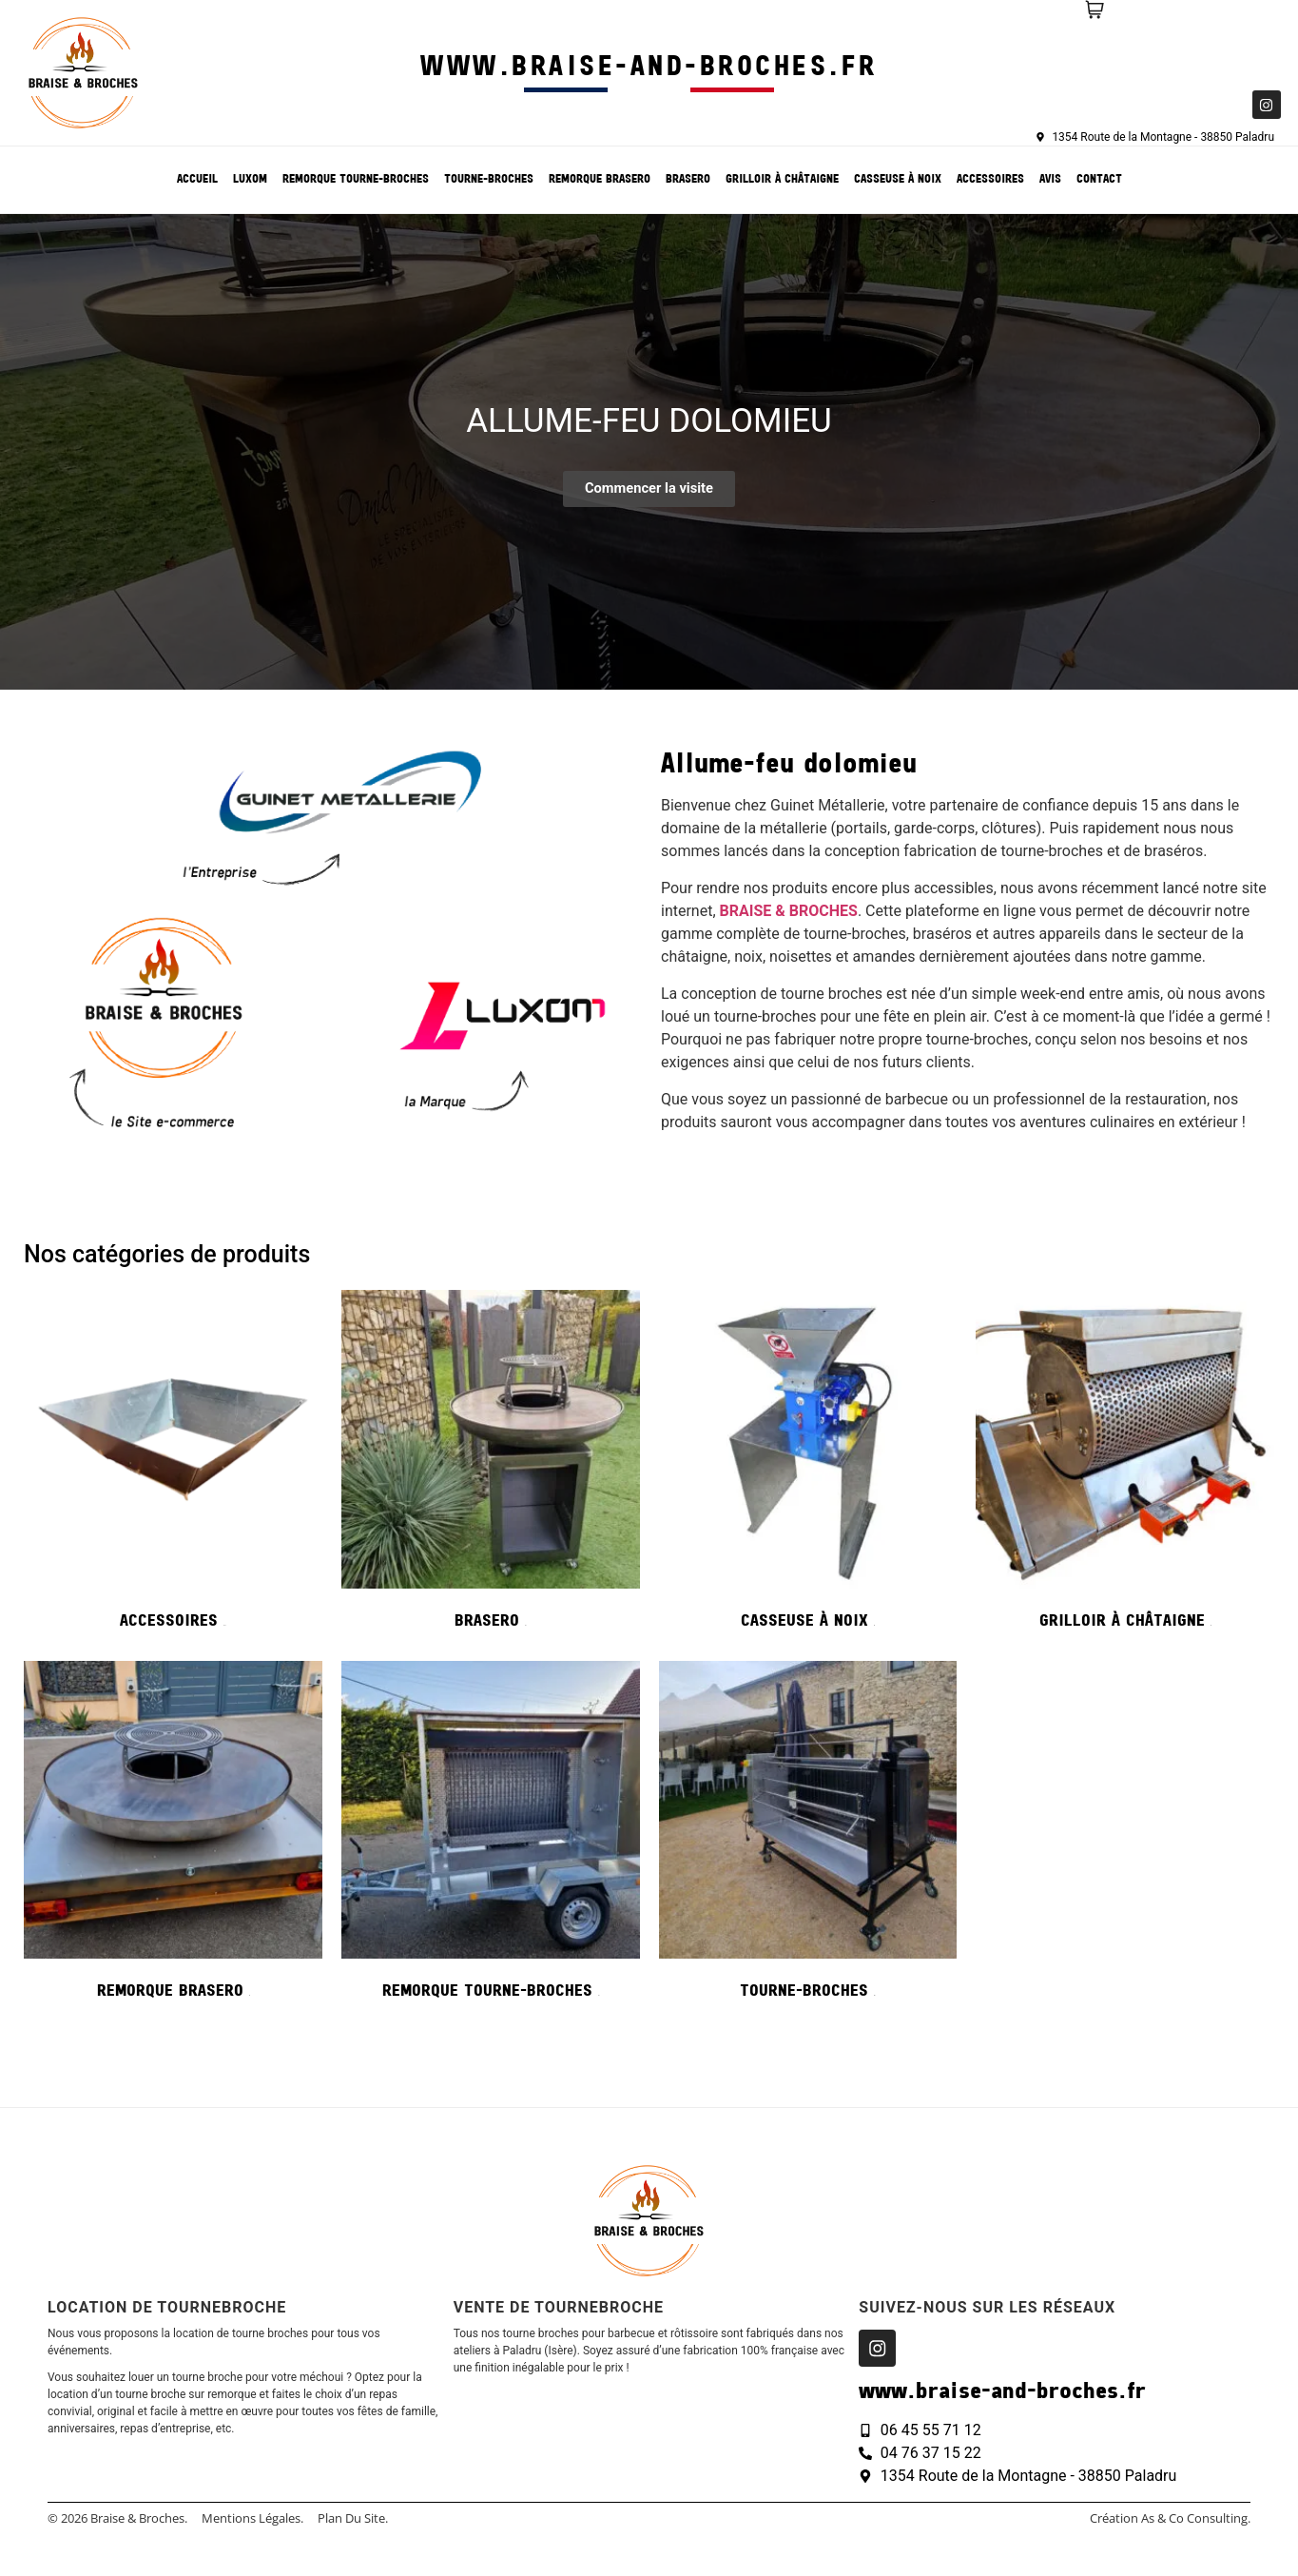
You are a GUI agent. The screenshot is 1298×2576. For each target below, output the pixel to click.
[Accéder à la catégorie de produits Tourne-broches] (808, 1836)
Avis (1050, 179)
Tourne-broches (488, 179)
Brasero (688, 179)
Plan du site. (353, 2518)
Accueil (197, 179)
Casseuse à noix (897, 179)
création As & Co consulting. (1170, 2518)
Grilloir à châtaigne (782, 179)
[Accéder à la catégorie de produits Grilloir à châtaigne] (1125, 1465)
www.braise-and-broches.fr (649, 68)
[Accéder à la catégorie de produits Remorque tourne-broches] (490, 1836)
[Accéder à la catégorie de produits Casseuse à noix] (808, 1465)
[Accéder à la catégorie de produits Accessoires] (173, 1465)
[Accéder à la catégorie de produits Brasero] (490, 1465)
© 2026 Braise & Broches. (117, 2518)
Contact (1099, 179)
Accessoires (990, 179)
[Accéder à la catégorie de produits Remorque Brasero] (173, 1836)
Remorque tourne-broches (355, 179)
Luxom (250, 179)
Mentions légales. (252, 2518)
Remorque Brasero (599, 179)
